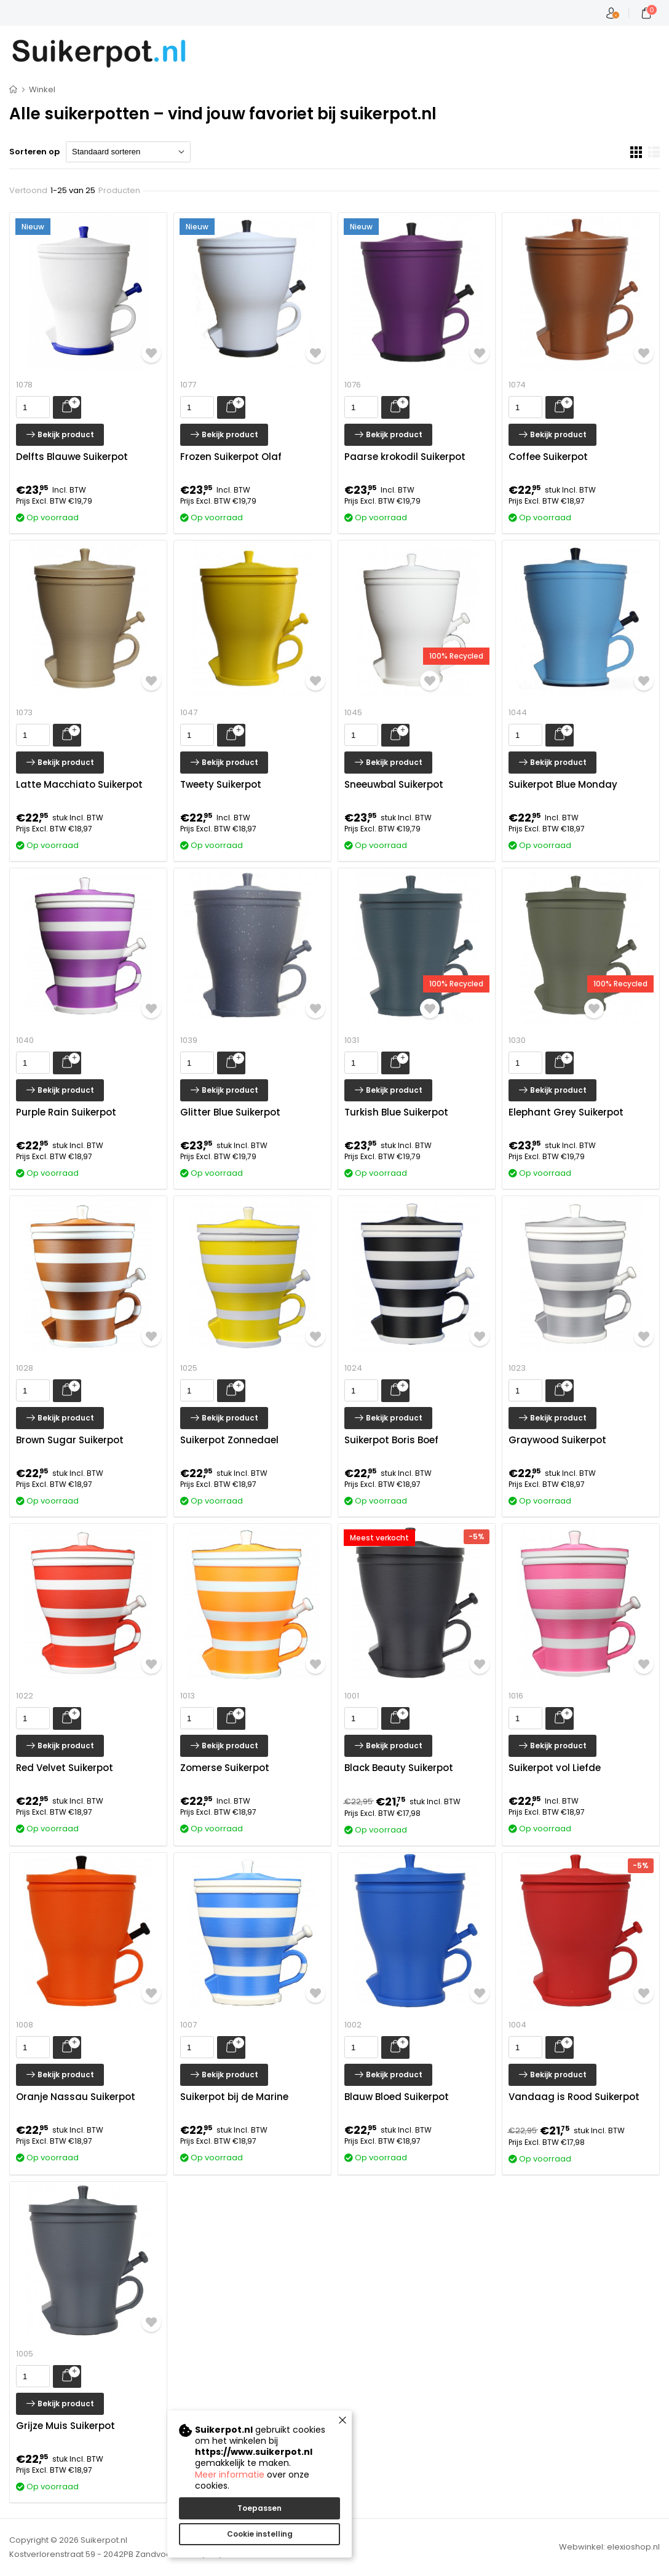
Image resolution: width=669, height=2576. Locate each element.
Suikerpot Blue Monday (563, 785)
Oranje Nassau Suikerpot (75, 2097)
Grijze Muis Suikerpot (65, 2426)
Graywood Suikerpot (557, 1440)
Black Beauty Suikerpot (398, 1768)
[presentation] (33, 407)
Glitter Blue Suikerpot (230, 1112)
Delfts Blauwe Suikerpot (72, 457)
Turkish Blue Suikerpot (396, 1112)
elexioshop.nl (633, 2547)
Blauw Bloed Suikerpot (396, 2097)
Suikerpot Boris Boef (391, 1440)
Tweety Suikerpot (220, 785)
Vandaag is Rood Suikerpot (574, 2097)
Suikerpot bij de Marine (234, 2097)
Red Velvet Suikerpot (64, 1768)
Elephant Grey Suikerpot (566, 1112)
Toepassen (259, 2508)
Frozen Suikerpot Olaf (231, 457)
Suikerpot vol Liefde (555, 1768)
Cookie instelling (260, 2534)
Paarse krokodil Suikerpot (404, 457)
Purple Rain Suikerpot (66, 1112)
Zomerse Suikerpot (224, 1768)
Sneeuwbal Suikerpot (393, 785)
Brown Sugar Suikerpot (70, 1440)
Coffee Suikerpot (548, 457)
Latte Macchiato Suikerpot (79, 785)
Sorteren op (34, 151)
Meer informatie (229, 2474)
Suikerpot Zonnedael (229, 1440)
